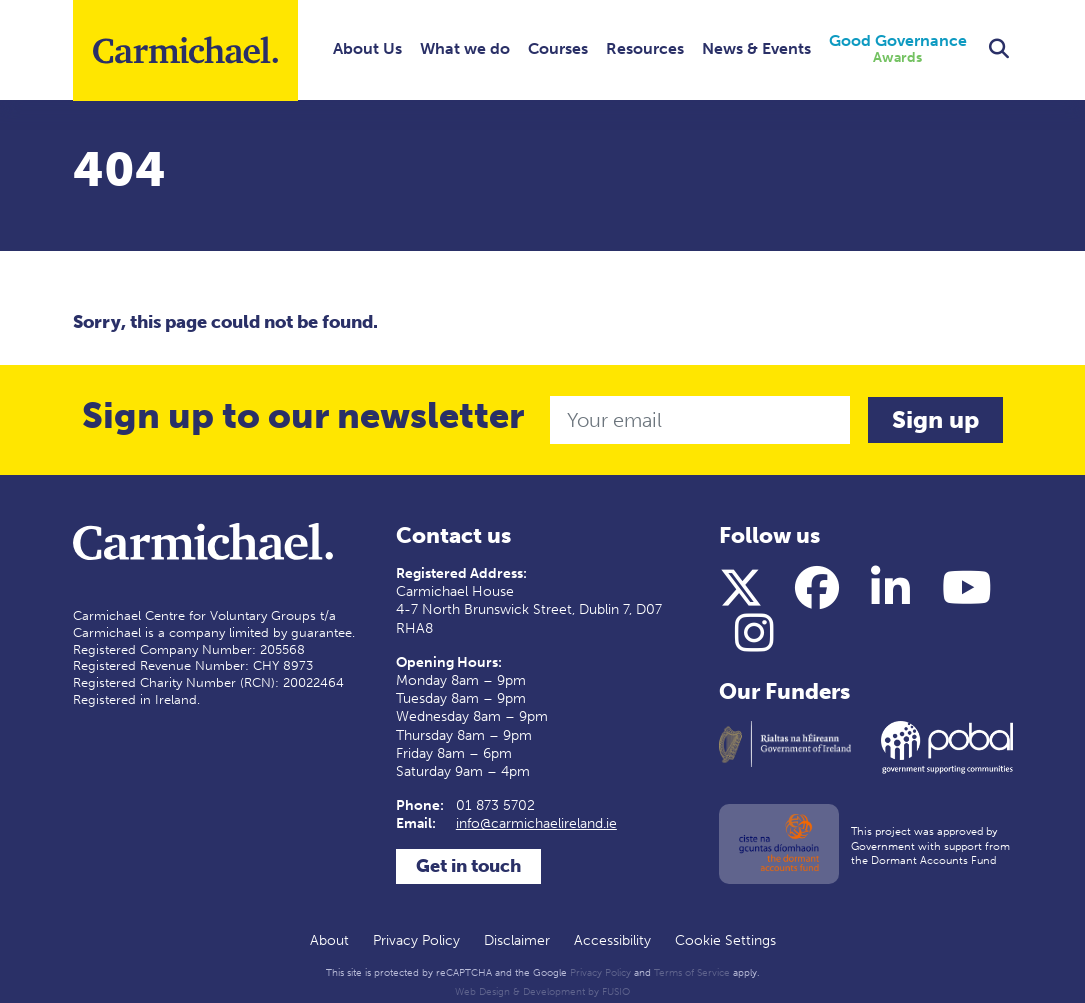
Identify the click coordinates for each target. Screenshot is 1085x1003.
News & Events (756, 48)
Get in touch (468, 866)
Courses (558, 48)
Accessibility (612, 940)
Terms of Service (692, 973)
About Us (367, 48)
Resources (645, 48)
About (329, 940)
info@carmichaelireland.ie (536, 823)
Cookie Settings (725, 940)
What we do (465, 48)
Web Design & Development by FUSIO (542, 992)
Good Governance (898, 49)
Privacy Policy (416, 940)
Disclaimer (517, 940)
